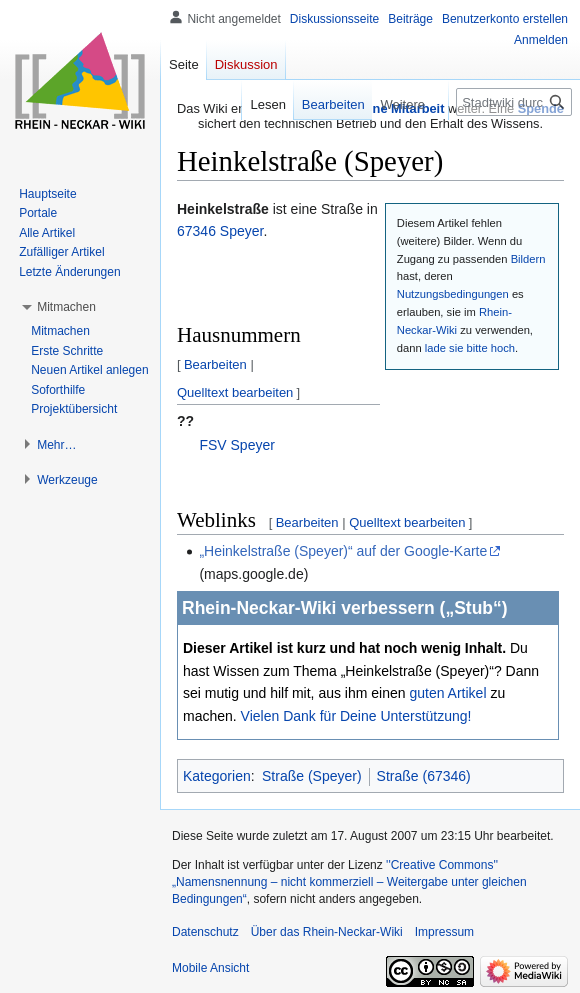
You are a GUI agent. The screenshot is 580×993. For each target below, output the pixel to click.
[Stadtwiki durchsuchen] (514, 102)
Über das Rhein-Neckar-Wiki (327, 932)
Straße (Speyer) (312, 776)
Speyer (242, 231)
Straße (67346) (424, 776)
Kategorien (217, 776)
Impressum (444, 932)
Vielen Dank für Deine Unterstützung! (356, 716)
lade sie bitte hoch (470, 348)
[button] (66, 307)
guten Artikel (447, 693)
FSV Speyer (236, 445)
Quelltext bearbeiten (235, 392)
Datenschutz (205, 932)
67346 (196, 231)
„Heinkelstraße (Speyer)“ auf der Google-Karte (343, 551)
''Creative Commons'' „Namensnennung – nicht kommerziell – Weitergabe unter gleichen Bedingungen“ (349, 882)
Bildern (528, 259)
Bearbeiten (215, 364)
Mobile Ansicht (210, 968)
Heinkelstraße (223, 209)
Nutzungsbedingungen (453, 294)
